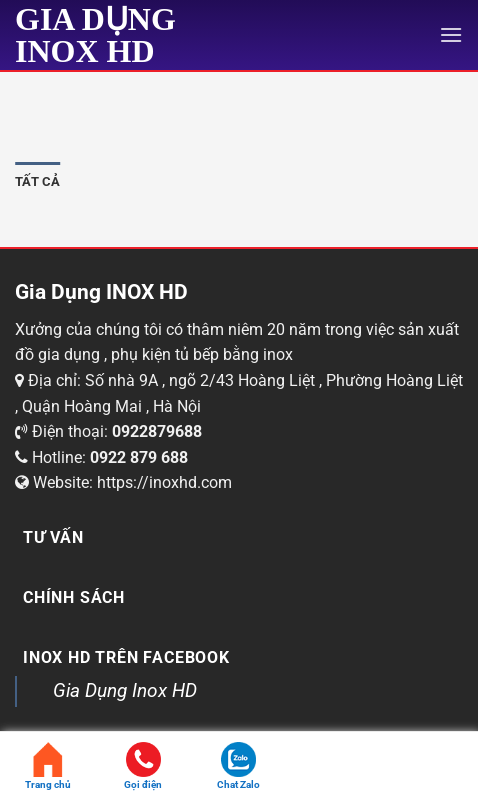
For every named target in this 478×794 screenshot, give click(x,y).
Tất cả (38, 181)
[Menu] (451, 34)
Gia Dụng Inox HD (125, 690)
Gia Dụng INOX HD (95, 35)
